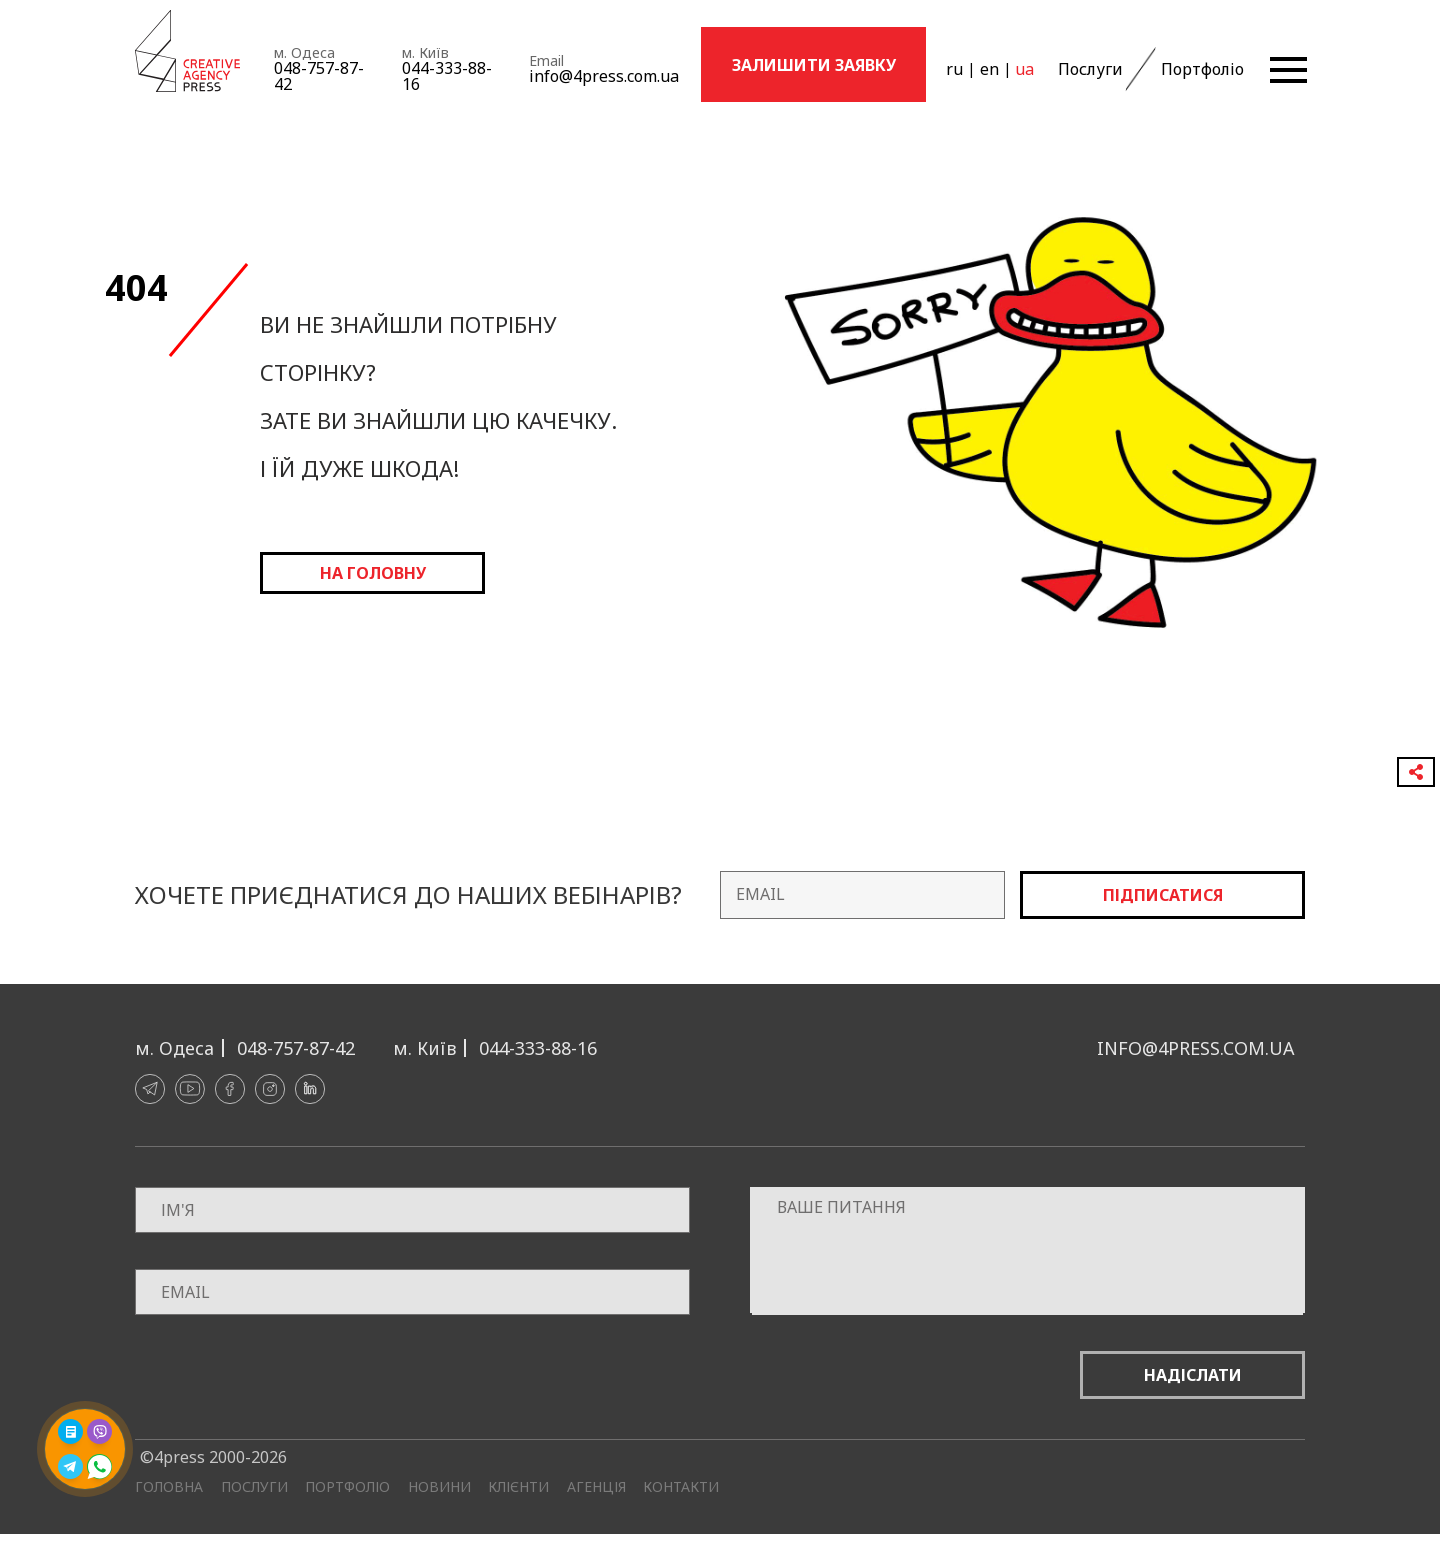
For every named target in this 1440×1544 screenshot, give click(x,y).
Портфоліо (1200, 69)
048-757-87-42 (319, 76)
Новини (439, 1487)
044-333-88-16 (447, 76)
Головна (169, 1487)
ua (1024, 69)
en (989, 69)
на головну (373, 573)
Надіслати (1193, 1375)
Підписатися (1163, 895)
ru (954, 69)
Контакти (681, 1487)
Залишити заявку (814, 65)
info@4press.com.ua (604, 76)
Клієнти (518, 1487)
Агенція (596, 1487)
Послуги (1089, 69)
